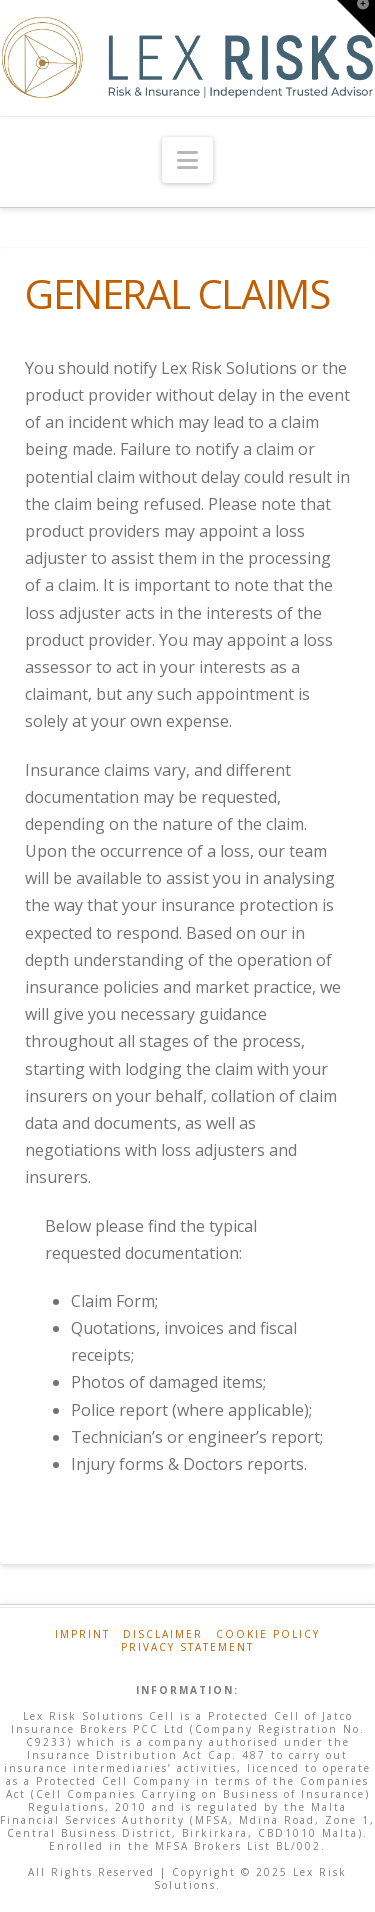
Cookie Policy (268, 1634)
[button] (187, 160)
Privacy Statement (187, 1647)
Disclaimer (163, 1634)
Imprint (82, 1634)
